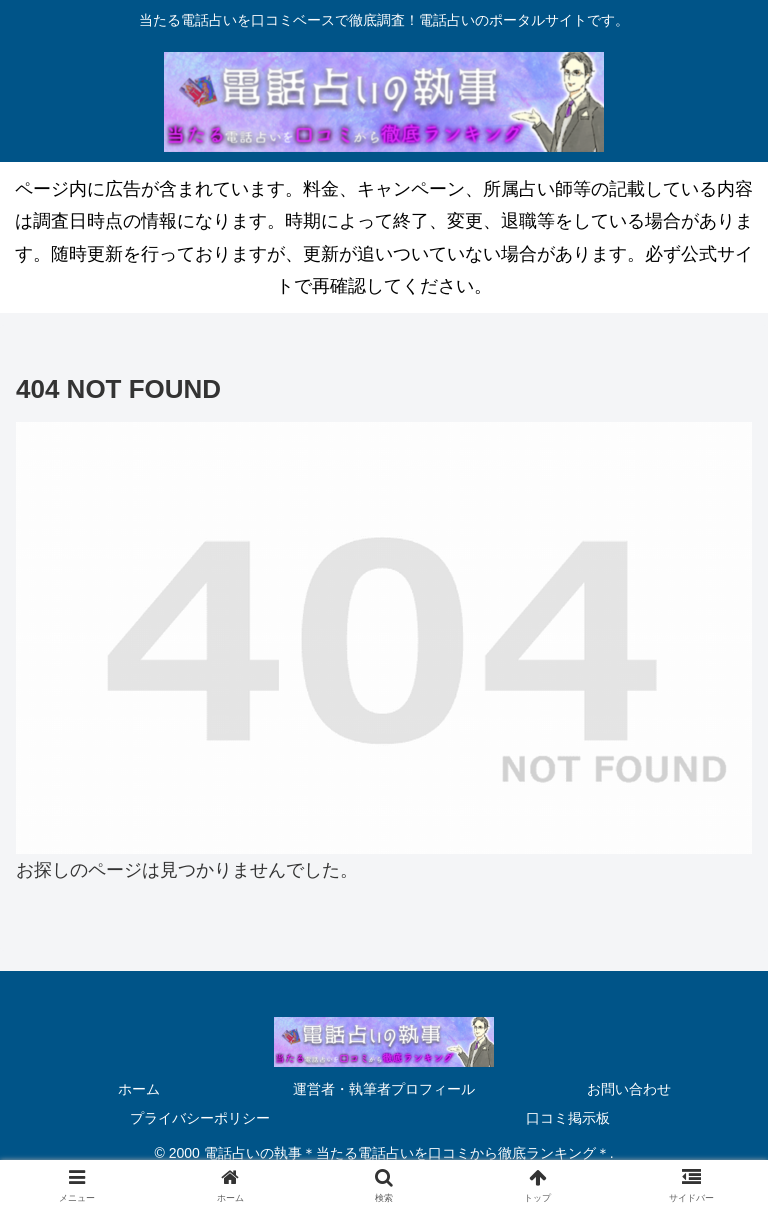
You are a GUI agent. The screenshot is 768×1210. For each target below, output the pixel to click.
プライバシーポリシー (200, 1118)
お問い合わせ (629, 1089)
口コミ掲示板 (568, 1118)
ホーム (139, 1089)
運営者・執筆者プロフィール (384, 1089)
